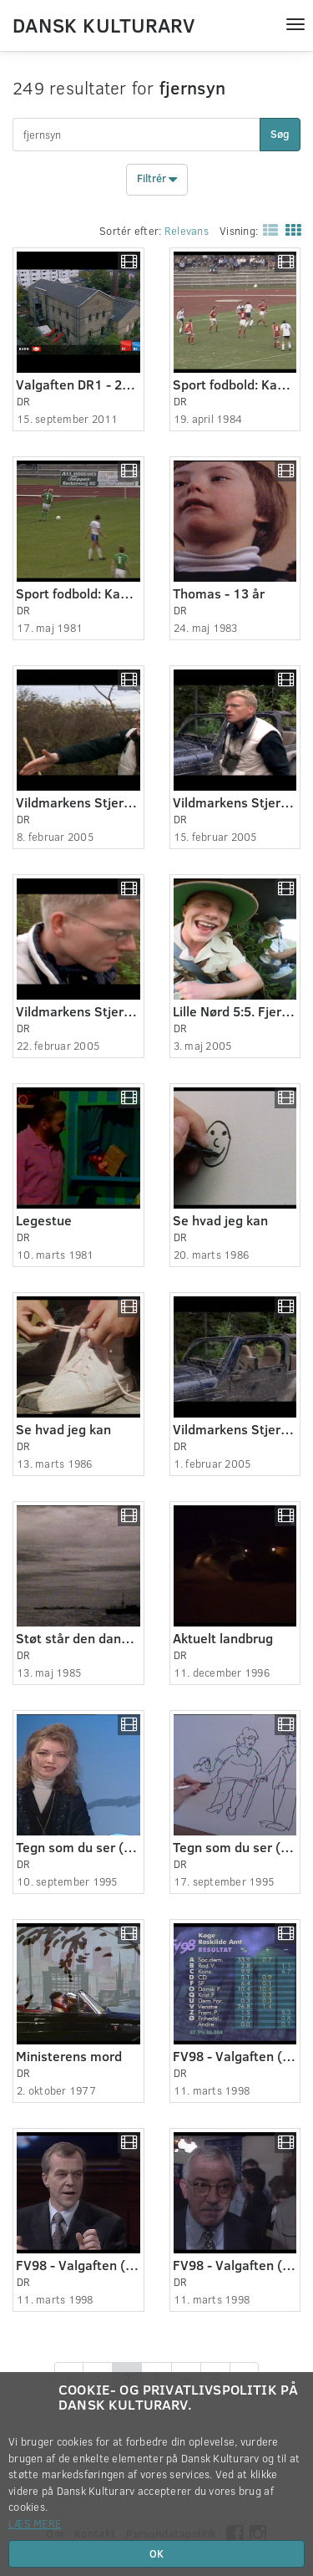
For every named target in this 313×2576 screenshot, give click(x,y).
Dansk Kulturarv (103, 24)
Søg (280, 133)
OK (156, 2553)
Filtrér (157, 180)
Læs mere (34, 2523)
